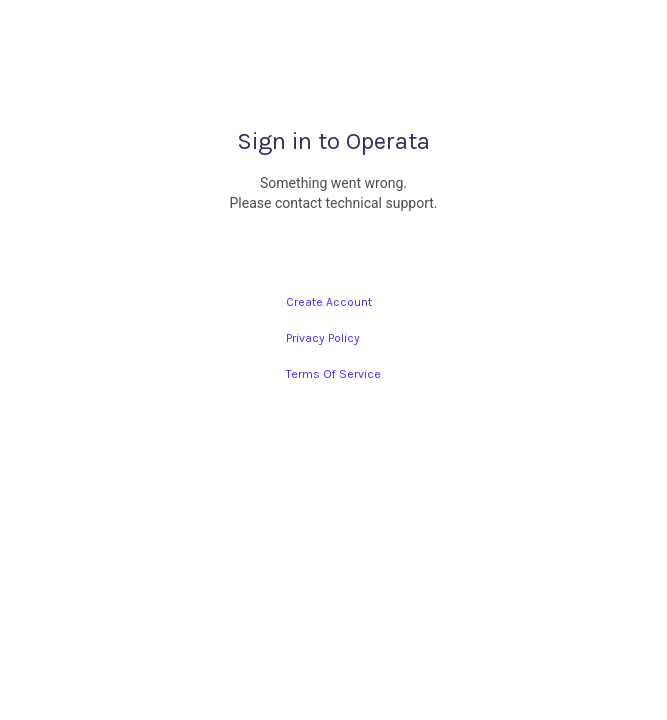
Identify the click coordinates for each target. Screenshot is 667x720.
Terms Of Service (333, 374)
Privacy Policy (323, 338)
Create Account (329, 302)
